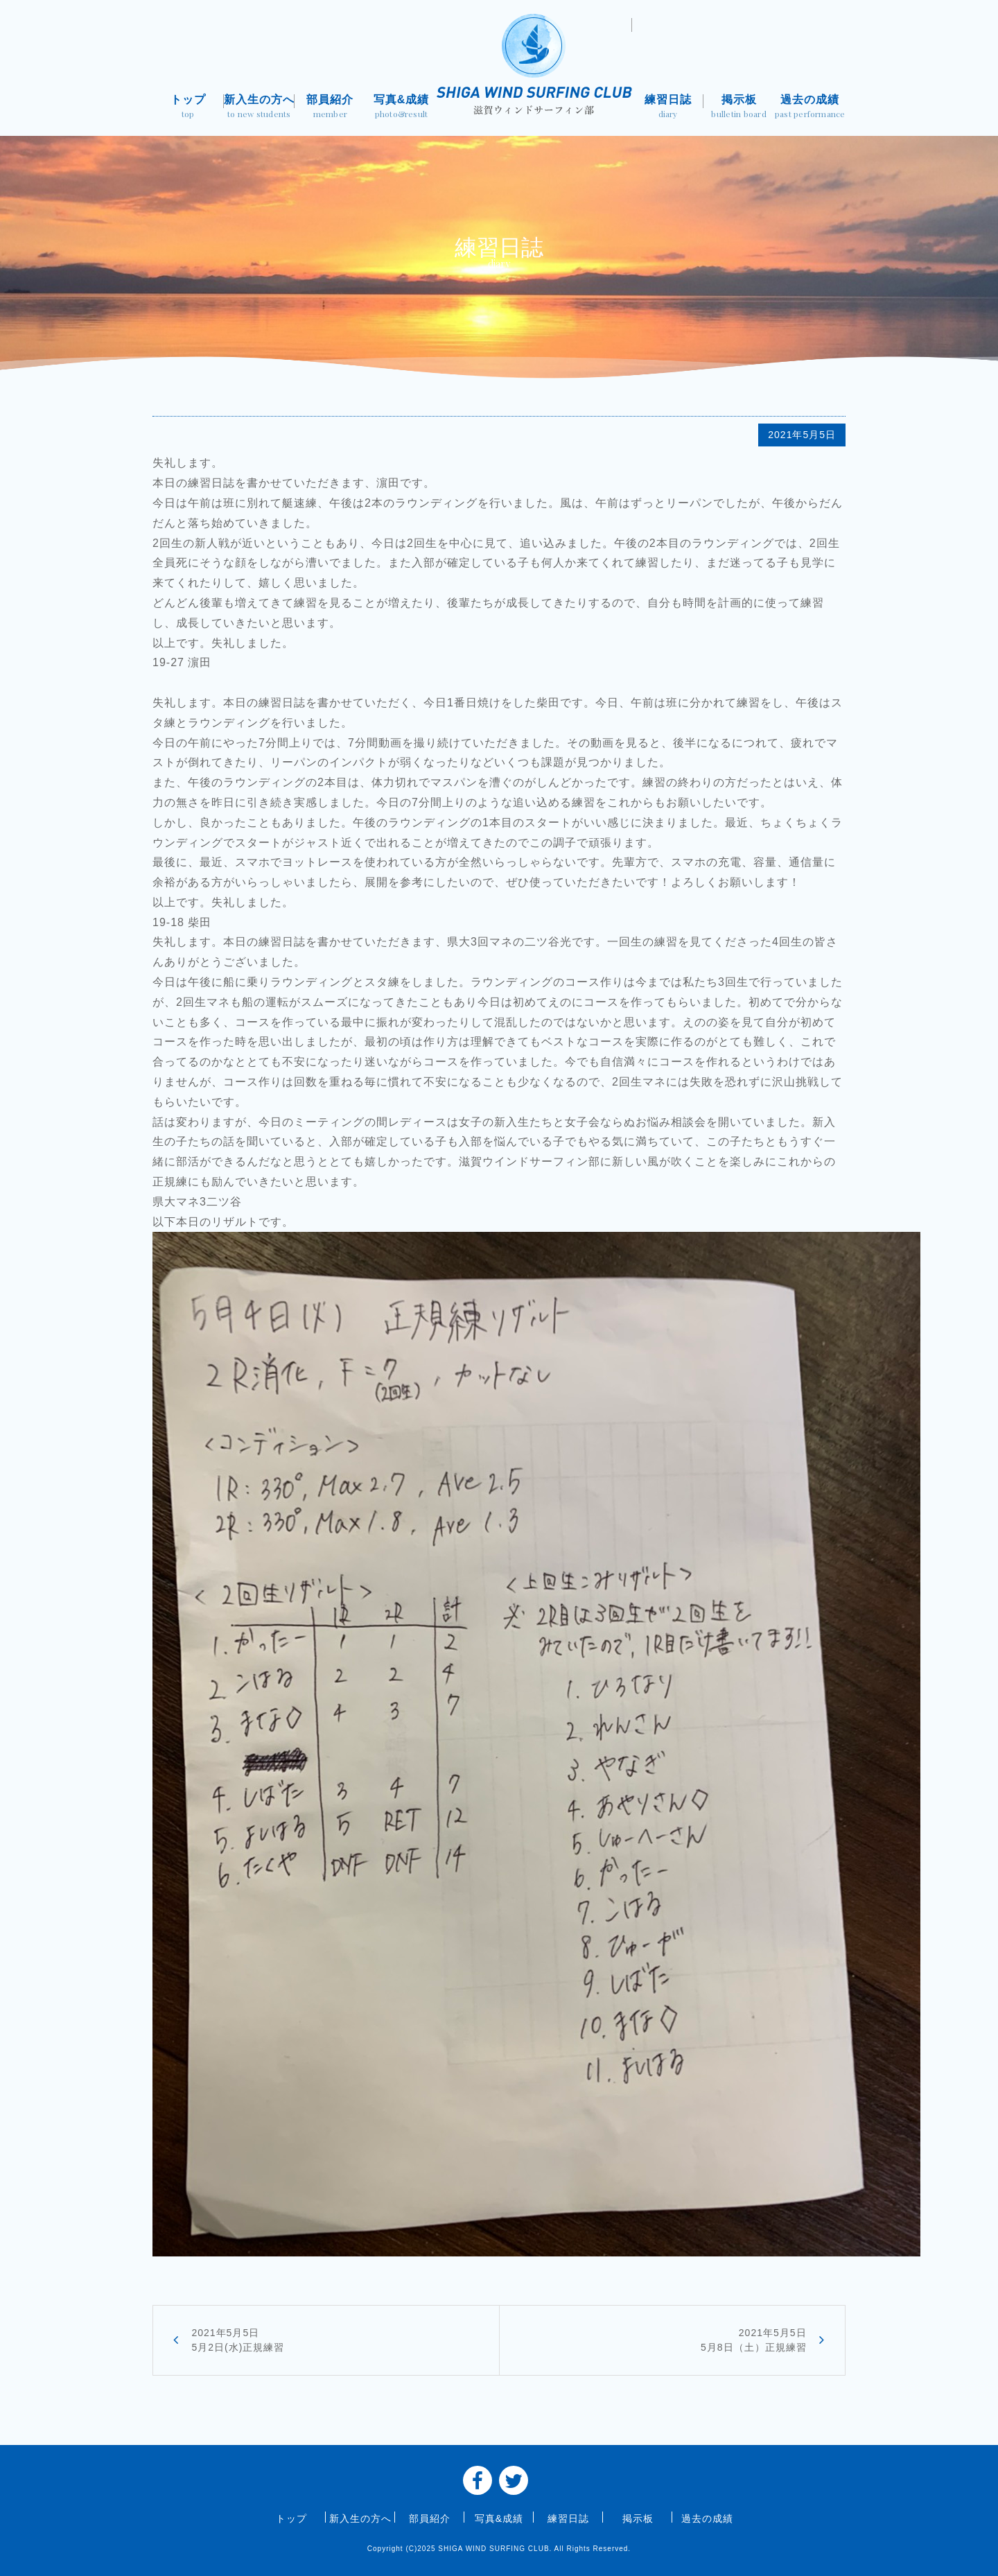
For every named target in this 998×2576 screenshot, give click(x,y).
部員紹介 (330, 108)
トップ (188, 108)
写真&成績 (401, 108)
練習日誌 (667, 108)
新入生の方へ (259, 108)
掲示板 (739, 108)
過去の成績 (810, 108)
